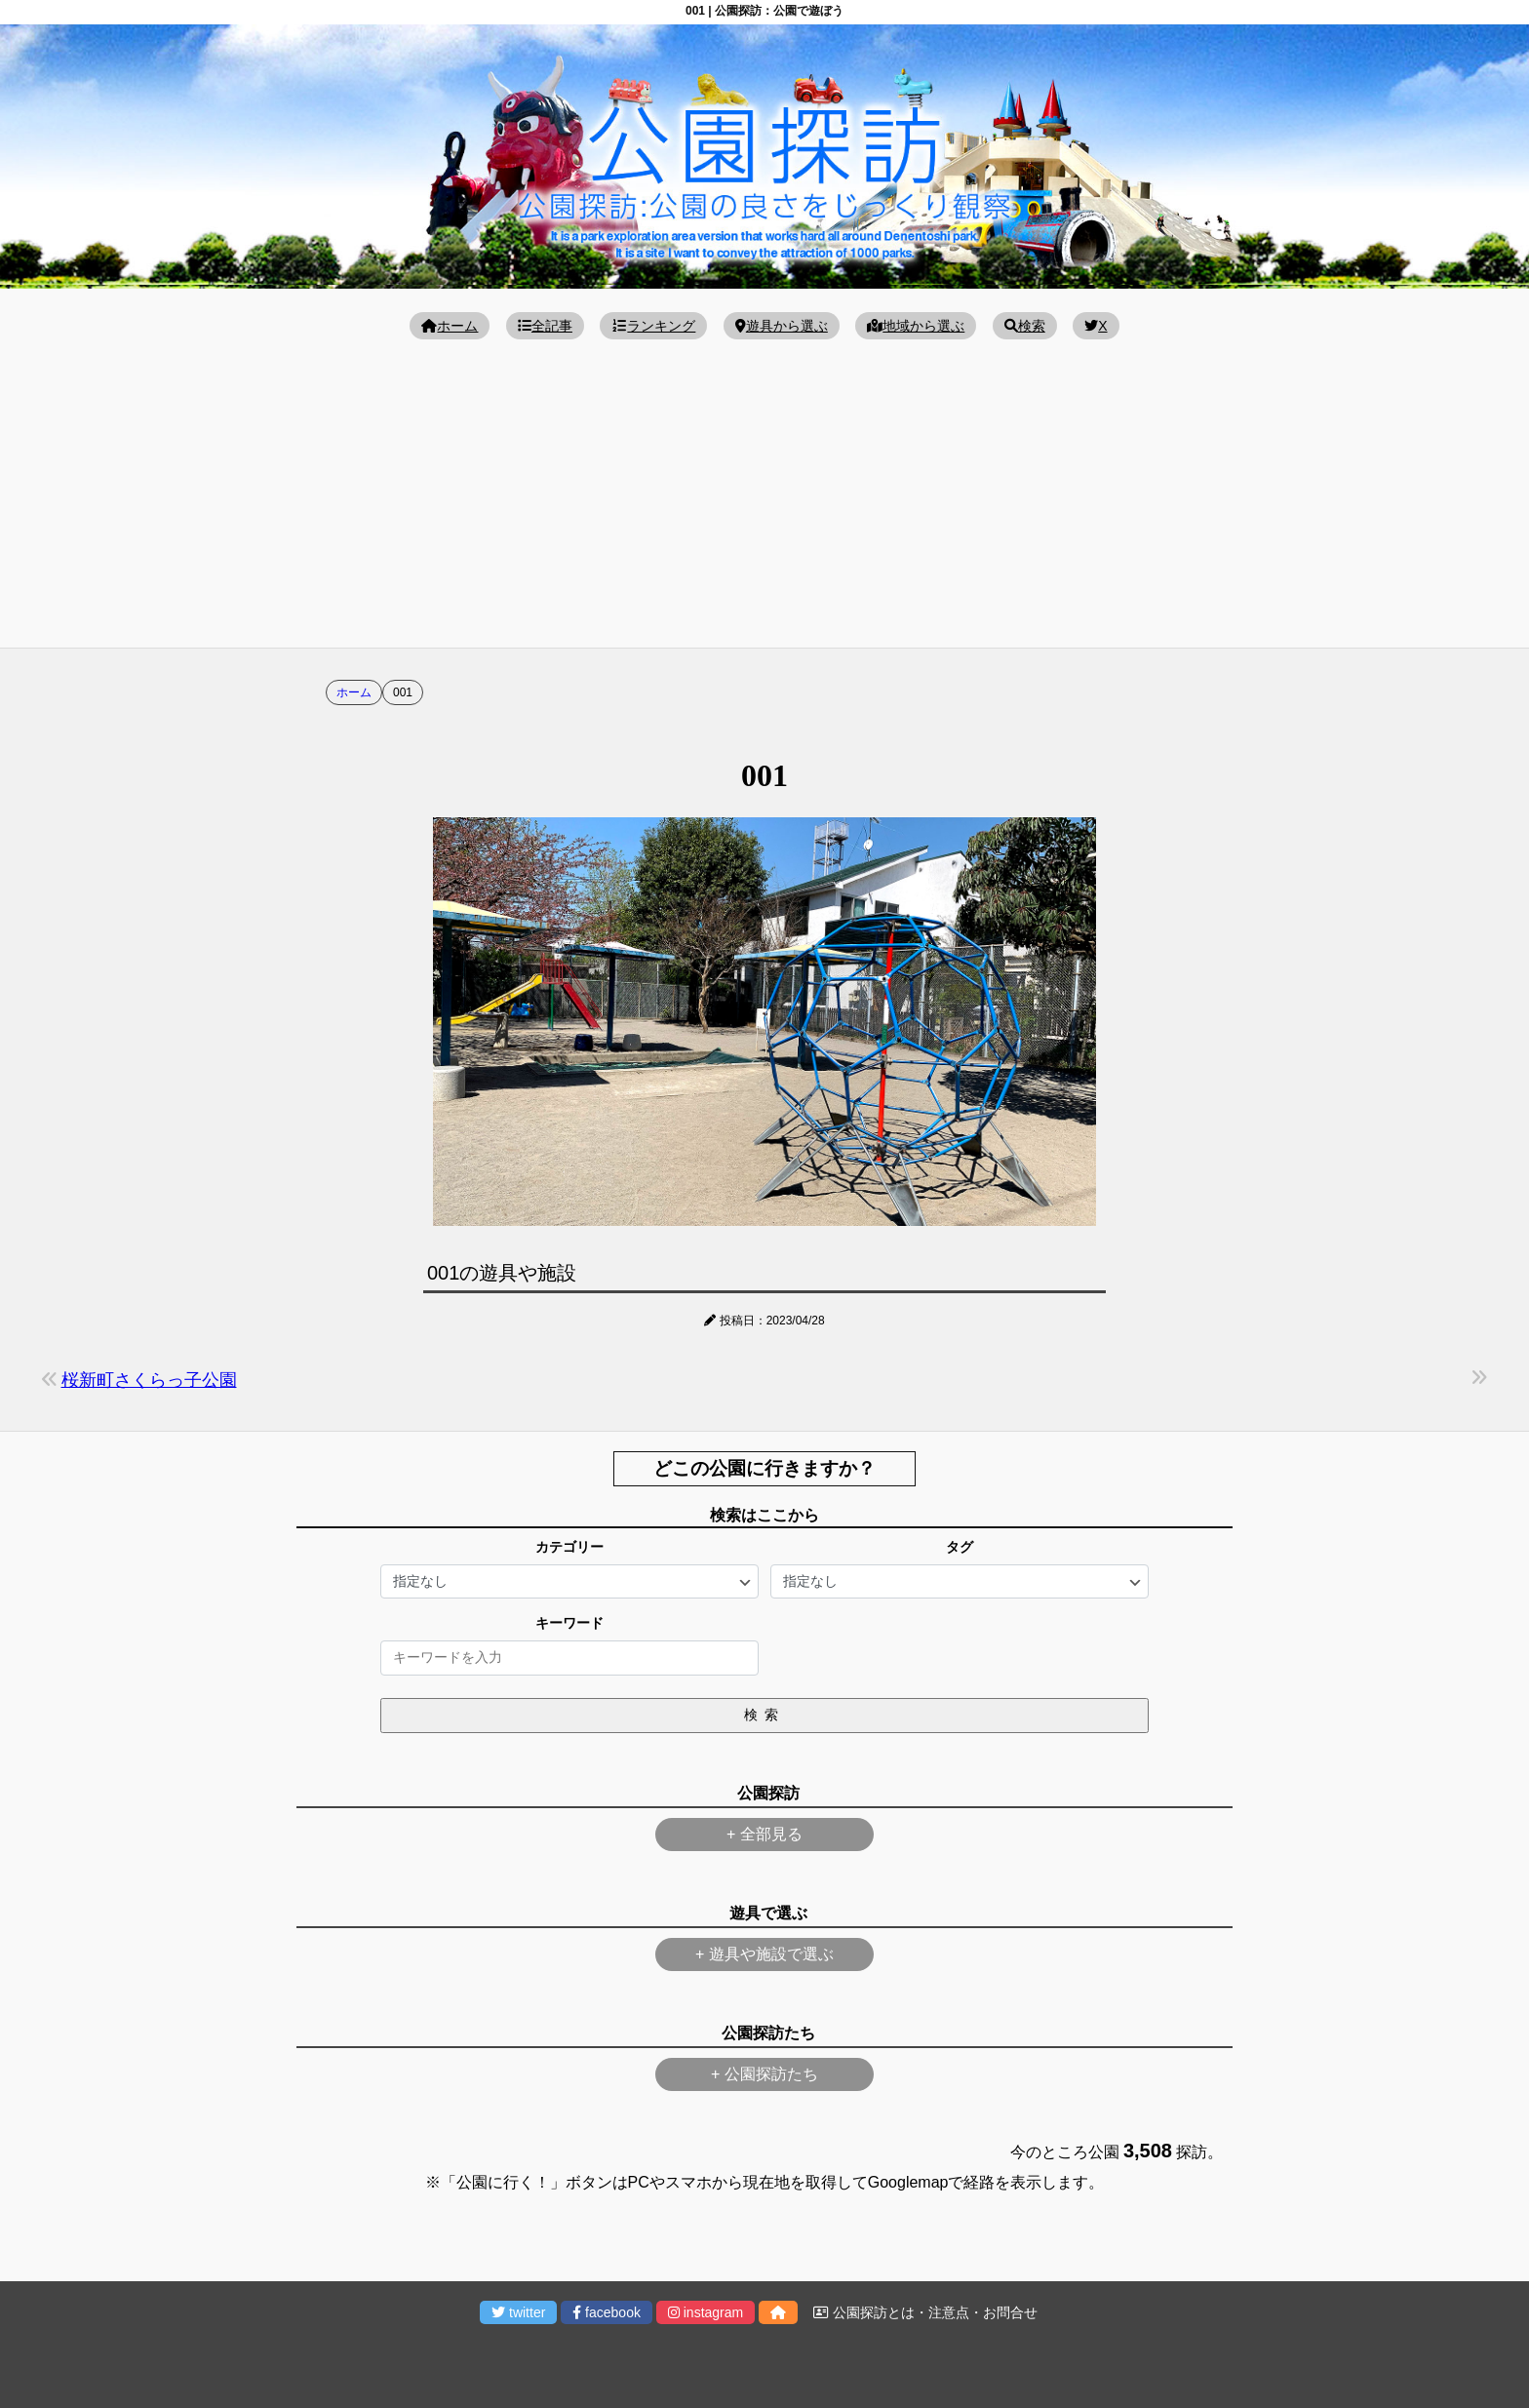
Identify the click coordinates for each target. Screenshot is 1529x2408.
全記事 (545, 326)
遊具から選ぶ (781, 326)
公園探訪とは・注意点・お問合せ (925, 2312)
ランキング (653, 326)
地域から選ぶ (915, 326)
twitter (518, 2312)
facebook (606, 2312)
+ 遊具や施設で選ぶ (764, 1954)
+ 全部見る (764, 1834)
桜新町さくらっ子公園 (149, 1380)
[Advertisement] (764, 491)
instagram (705, 2312)
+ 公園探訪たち (764, 2074)
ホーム (449, 326)
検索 (1024, 326)
